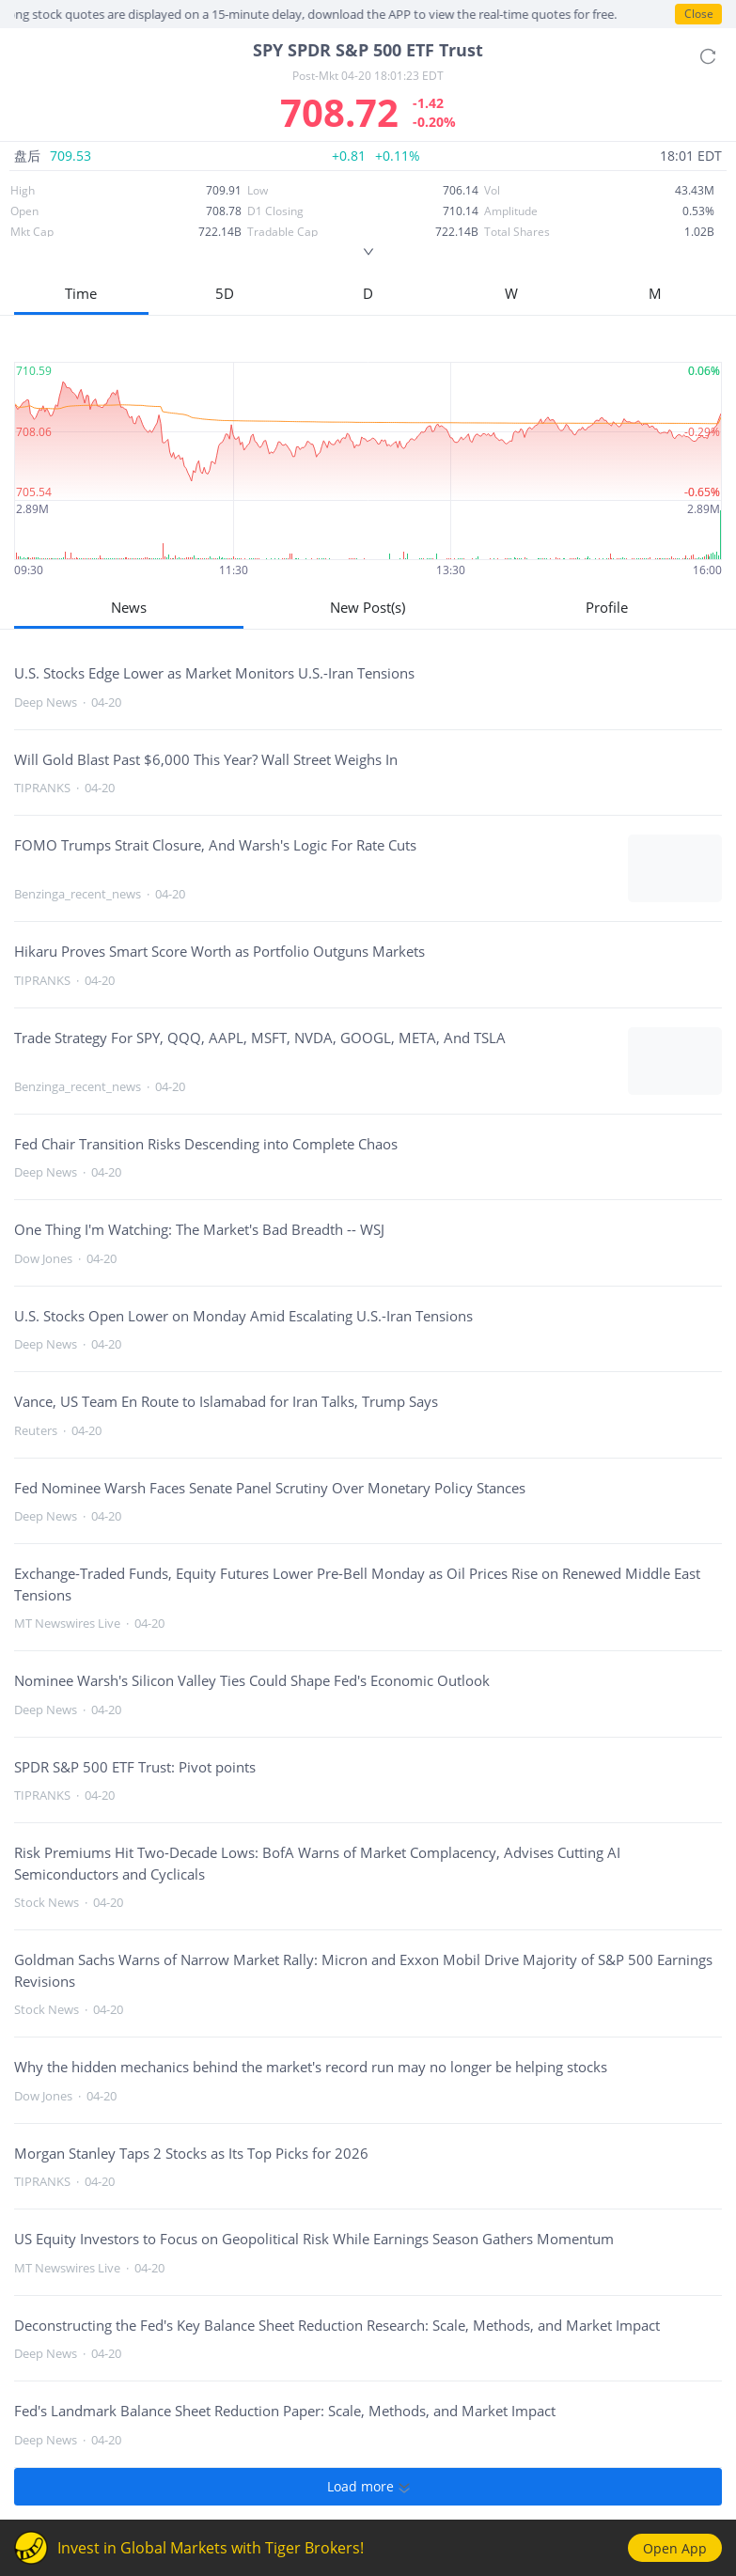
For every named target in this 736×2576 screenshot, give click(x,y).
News (129, 607)
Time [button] (81, 293)
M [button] (655, 293)
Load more (368, 2487)
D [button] (368, 293)
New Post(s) (367, 607)
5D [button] (224, 293)
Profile (607, 607)
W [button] (511, 293)
